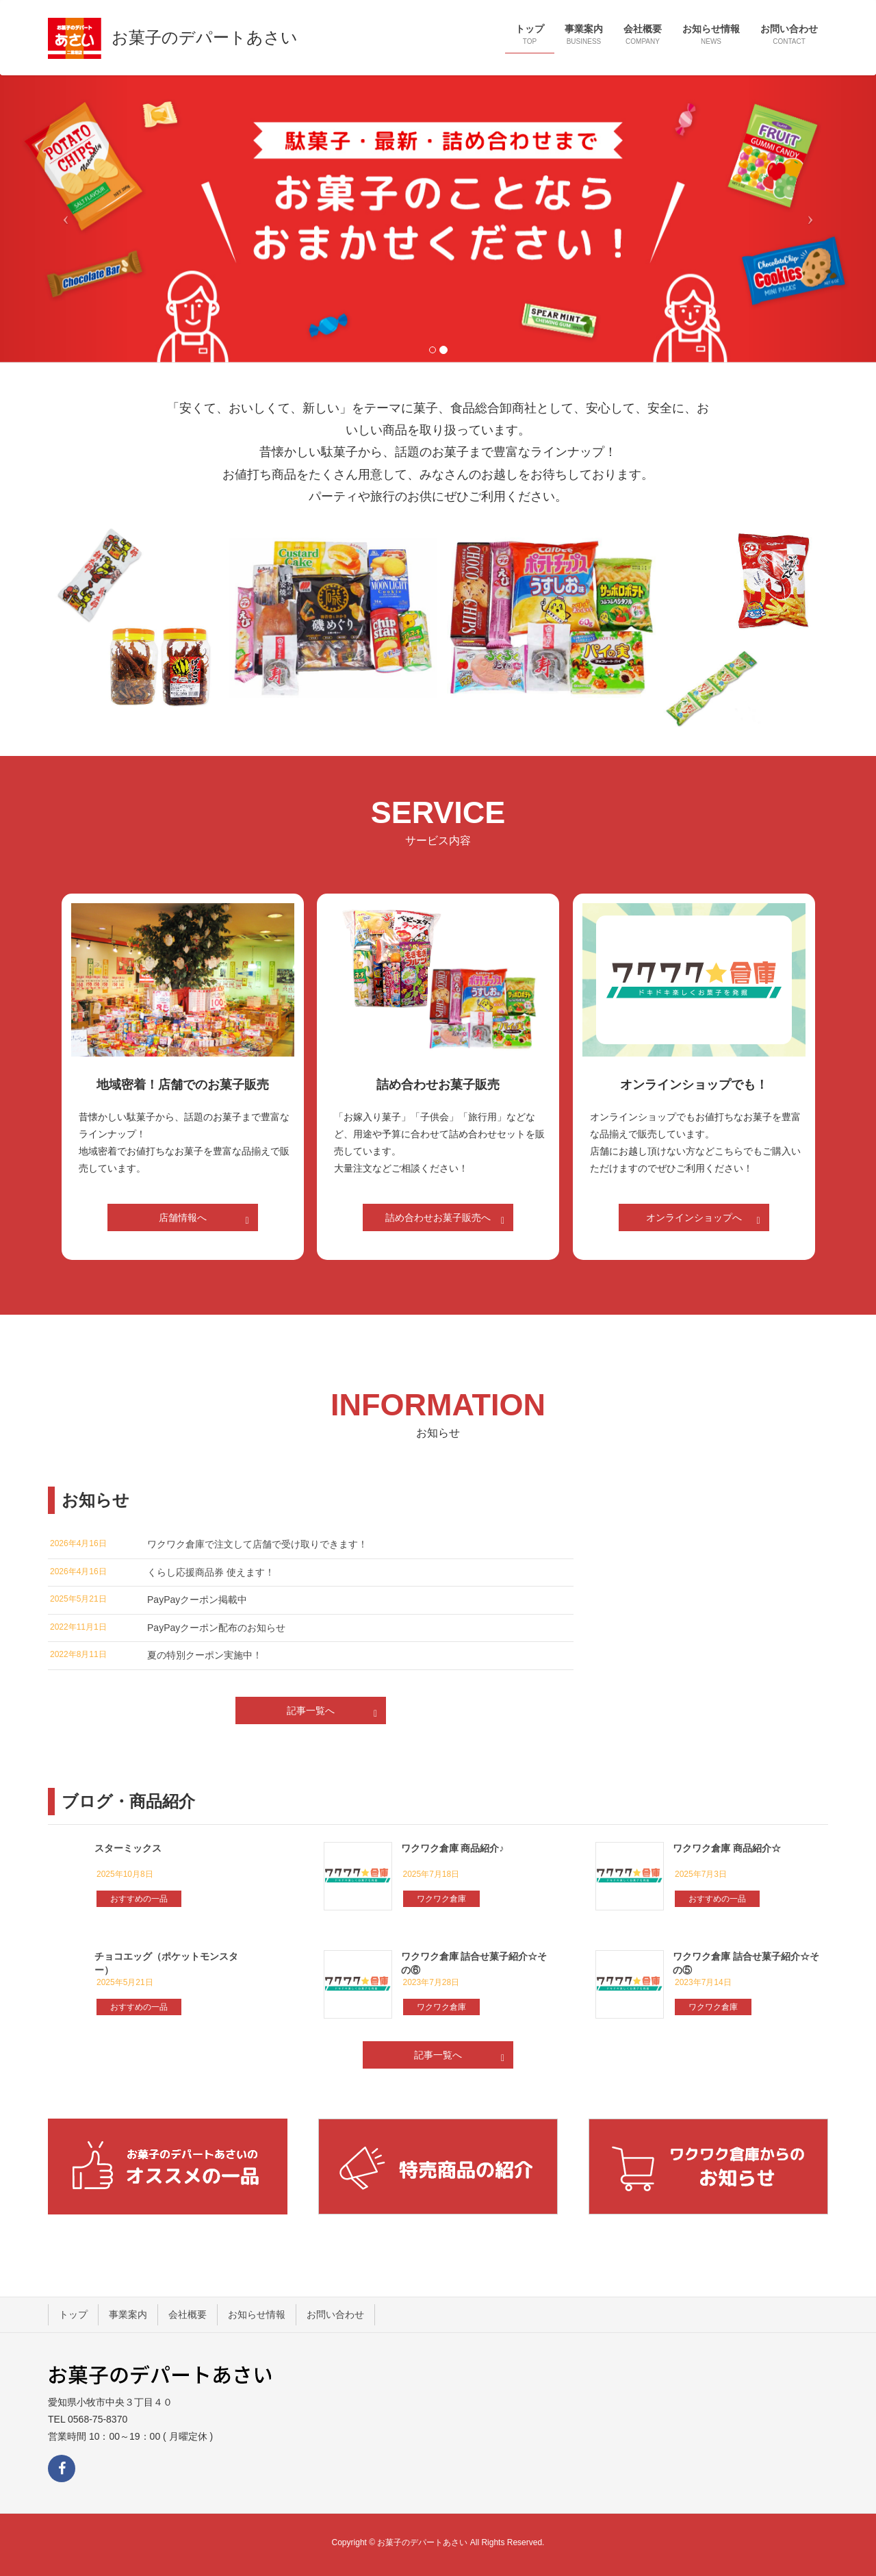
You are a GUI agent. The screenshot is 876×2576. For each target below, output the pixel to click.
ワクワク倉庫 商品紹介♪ (452, 1848)
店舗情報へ (206, 1219)
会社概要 (187, 2314)
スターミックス (128, 1848)
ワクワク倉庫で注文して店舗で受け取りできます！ (257, 1544)
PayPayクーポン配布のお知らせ (216, 1627)
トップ (73, 2314)
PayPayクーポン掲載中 (197, 1599)
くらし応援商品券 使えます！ (210, 1572)
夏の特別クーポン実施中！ (204, 1655)
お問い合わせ (335, 2314)
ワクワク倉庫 (441, 1899)
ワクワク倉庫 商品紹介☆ (727, 1848)
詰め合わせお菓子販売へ (446, 1219)
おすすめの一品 (139, 1899)
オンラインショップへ (705, 1219)
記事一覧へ (334, 1712)
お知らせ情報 (256, 2314)
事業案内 (128, 2314)
